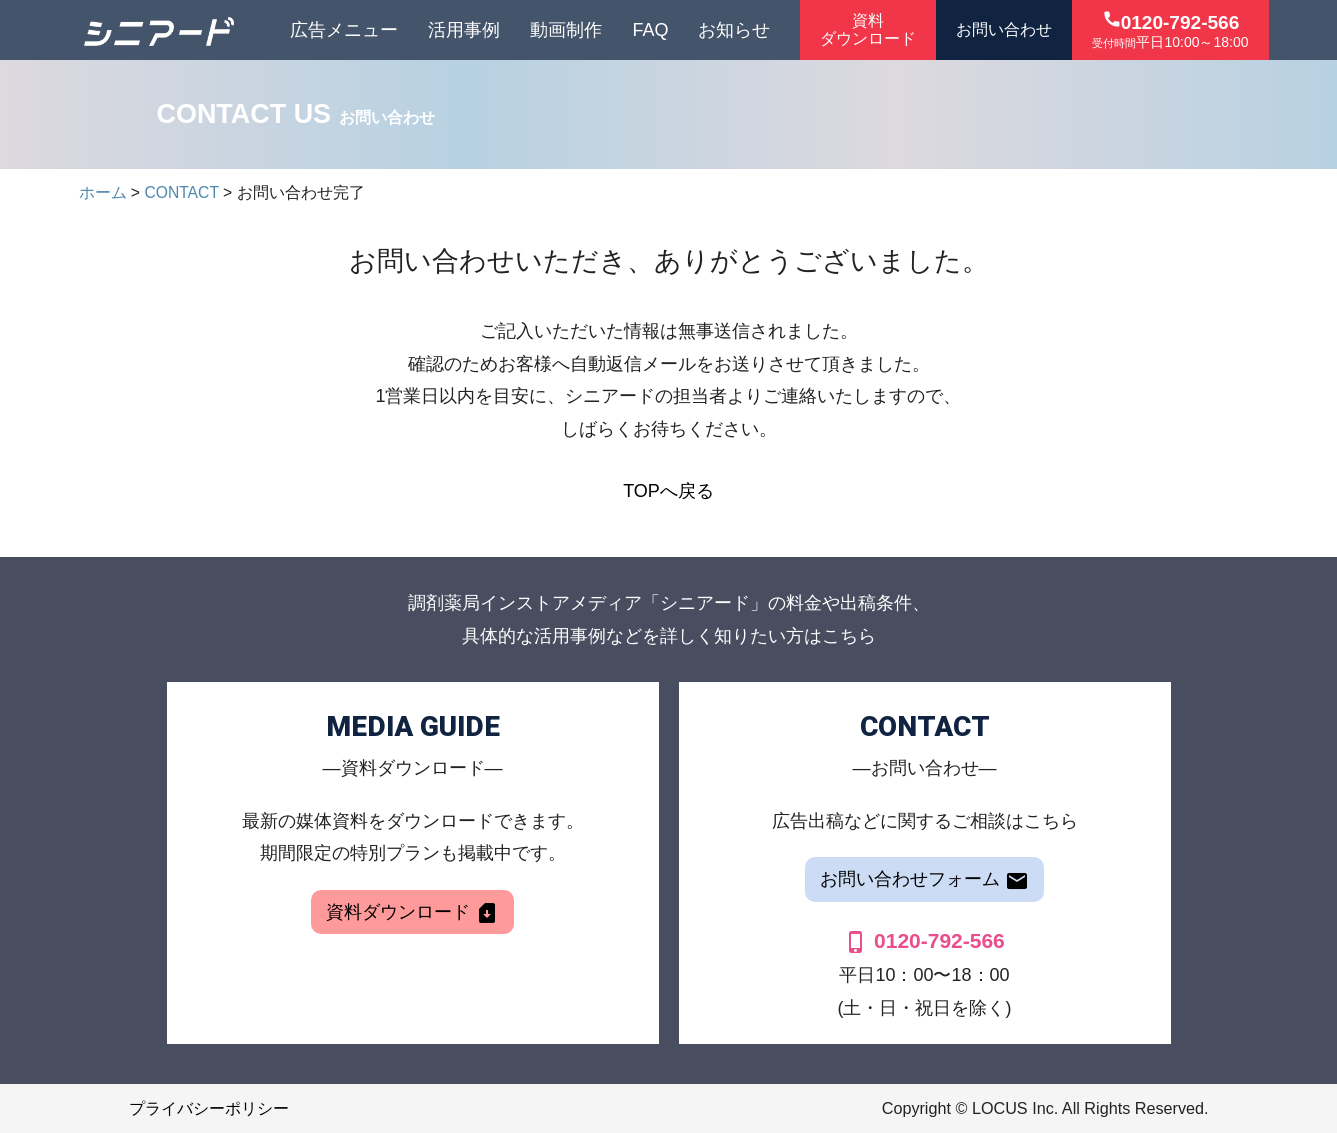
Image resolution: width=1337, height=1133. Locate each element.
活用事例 (464, 30)
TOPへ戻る (668, 491)
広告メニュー (344, 30)
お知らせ (734, 30)
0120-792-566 (924, 940)
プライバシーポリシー (209, 1108)
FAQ (650, 30)
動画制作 (566, 30)
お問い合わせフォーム (924, 881)
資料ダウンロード (412, 913)
